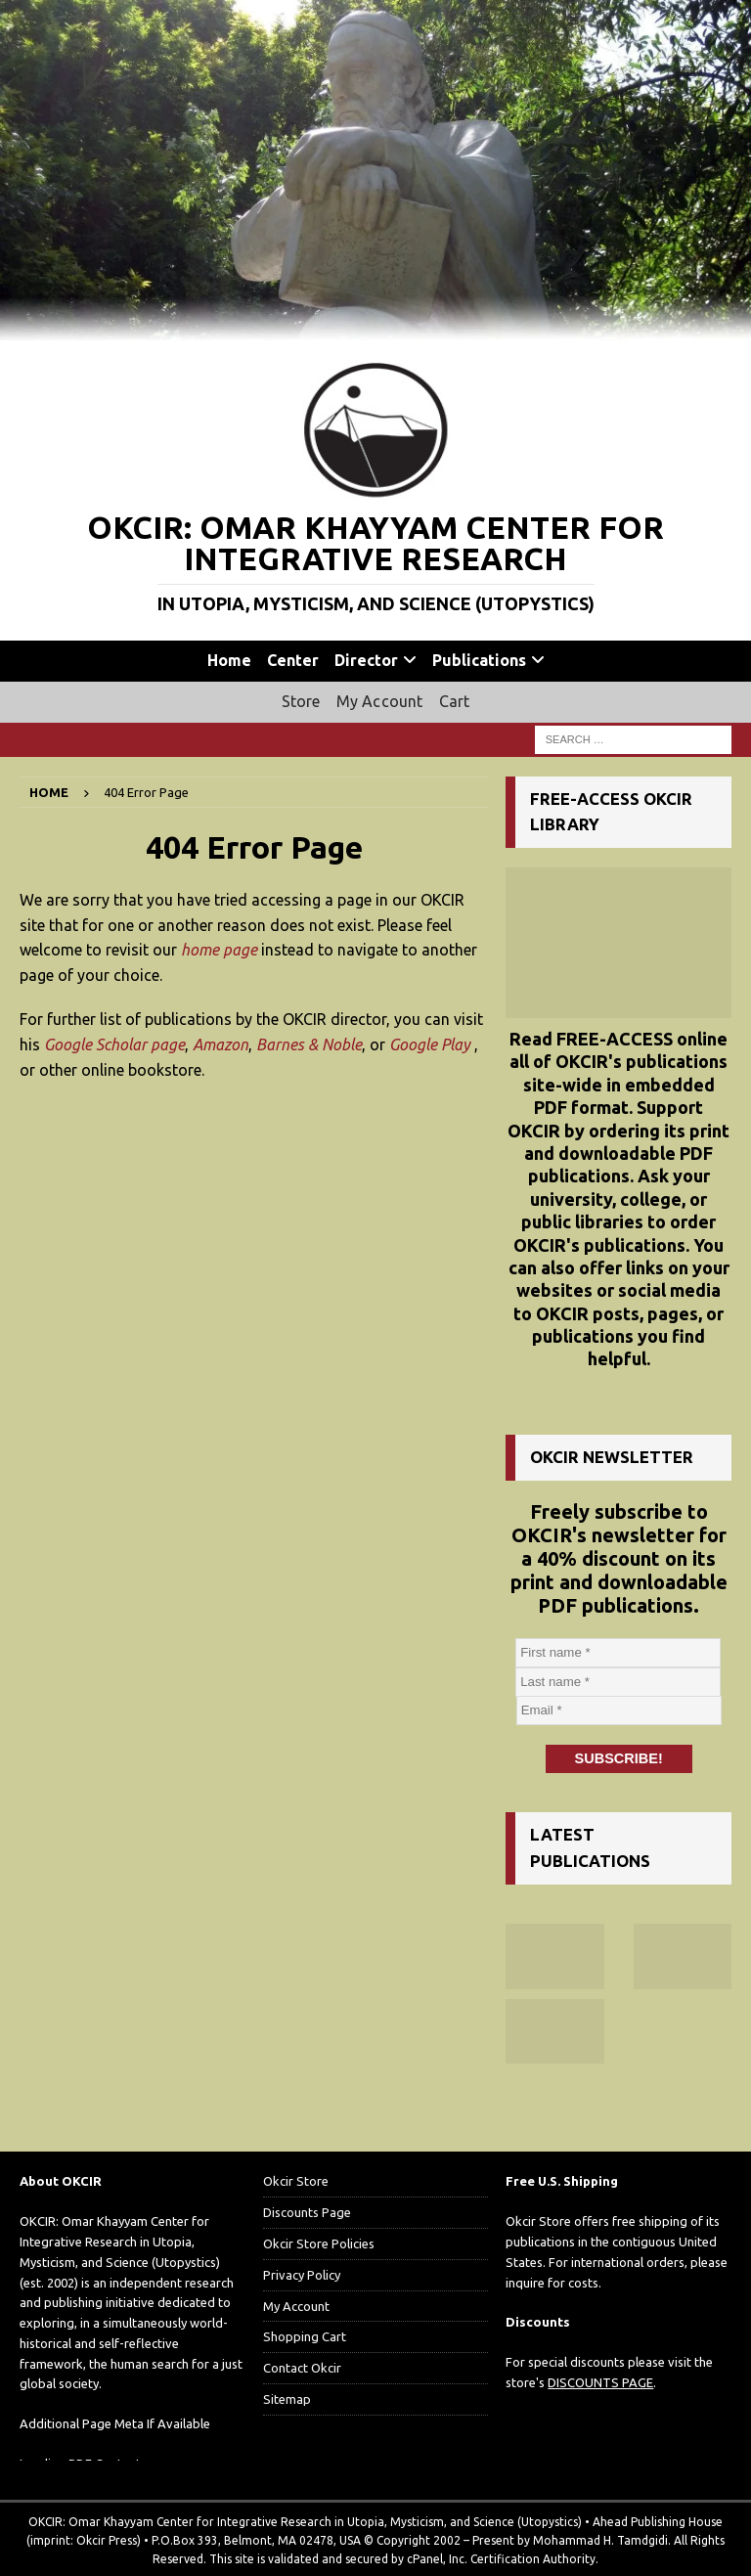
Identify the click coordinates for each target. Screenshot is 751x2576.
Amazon (220, 1044)
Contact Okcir (302, 2366)
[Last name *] (619, 1681)
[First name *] (619, 1652)
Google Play (429, 1044)
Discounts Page (307, 2210)
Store (301, 701)
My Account (379, 701)
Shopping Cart (304, 2334)
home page (219, 949)
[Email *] (619, 1710)
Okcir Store (296, 2179)
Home (229, 660)
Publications (479, 660)
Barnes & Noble (309, 1044)
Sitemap (287, 2397)
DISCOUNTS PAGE (600, 2380)
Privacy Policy (301, 2272)
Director (366, 660)
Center (293, 660)
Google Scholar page (114, 1044)
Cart (454, 701)
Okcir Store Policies (319, 2241)
